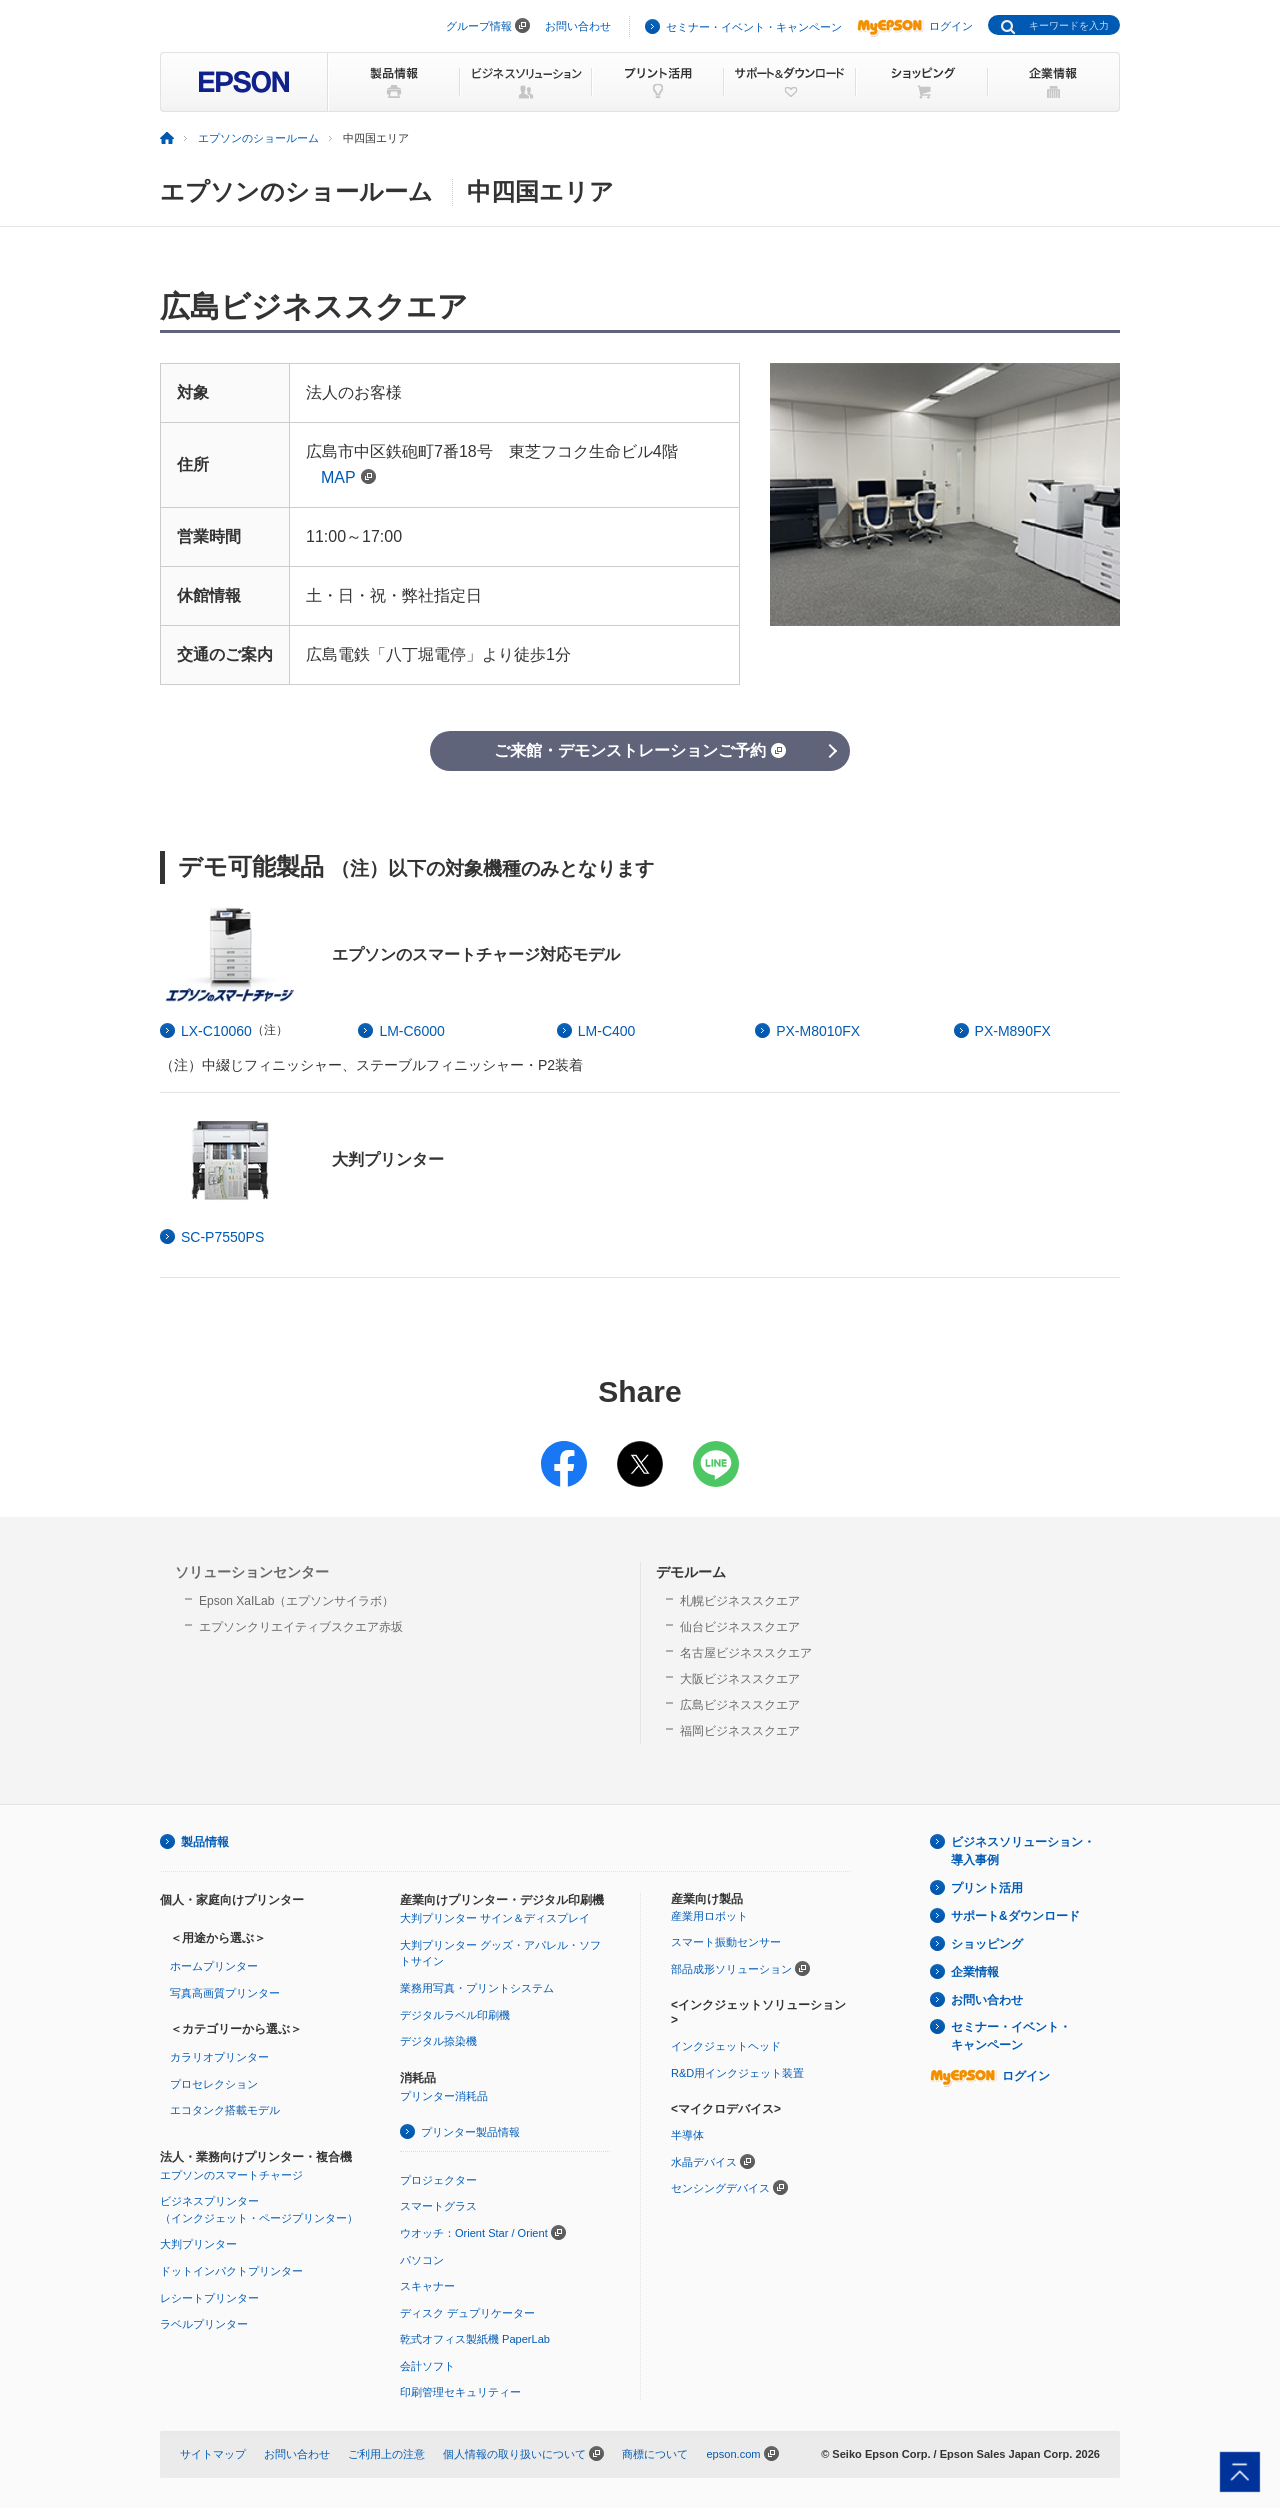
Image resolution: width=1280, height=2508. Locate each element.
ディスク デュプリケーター (467, 2313)
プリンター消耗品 (444, 2096)
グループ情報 (479, 26)
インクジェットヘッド (726, 2046)
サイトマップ (213, 2454)
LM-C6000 (411, 1031)
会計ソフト (427, 2366)
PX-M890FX (1013, 1031)
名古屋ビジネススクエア (746, 1653)
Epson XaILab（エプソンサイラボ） (296, 1601)
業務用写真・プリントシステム (477, 1988)
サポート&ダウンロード (1015, 1916)
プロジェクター (438, 2180)
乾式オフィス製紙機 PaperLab (475, 2339)
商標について (655, 2454)
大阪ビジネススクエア (740, 1679)
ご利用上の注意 (386, 2454)
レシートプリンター (209, 2298)
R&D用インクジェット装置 (737, 2073)
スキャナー (427, 2286)
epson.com (733, 2454)
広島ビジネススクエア (740, 1705)
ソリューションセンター (252, 1572)
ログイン (915, 26)
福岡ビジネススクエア (740, 1731)
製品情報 (205, 1842)
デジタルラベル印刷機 (455, 2015)
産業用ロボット (709, 1916)
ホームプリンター (214, 1966)
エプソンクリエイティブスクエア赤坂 (301, 1627)
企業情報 (975, 1972)
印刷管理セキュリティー (460, 2392)
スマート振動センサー (726, 1942)
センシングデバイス (720, 2188)
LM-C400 (607, 1031)
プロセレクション (214, 2084)
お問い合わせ (578, 26)
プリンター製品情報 (470, 2132)
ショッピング (987, 1944)
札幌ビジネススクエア (740, 1601)
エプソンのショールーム (258, 138)
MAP (348, 477)
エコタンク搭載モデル (225, 2110)
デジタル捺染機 (438, 2041)
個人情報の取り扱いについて (514, 2454)
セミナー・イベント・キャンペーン (754, 27)
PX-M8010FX (818, 1031)
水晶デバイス (704, 2162)
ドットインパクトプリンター (231, 2271)
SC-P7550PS (222, 1237)
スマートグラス (438, 2206)
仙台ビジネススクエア (740, 1627)
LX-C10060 (216, 1031)
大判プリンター (198, 2244)
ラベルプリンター (204, 2324)
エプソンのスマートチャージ (231, 2175)
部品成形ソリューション (731, 1969)
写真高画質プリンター (225, 1993)
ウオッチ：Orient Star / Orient (474, 2233)
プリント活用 (987, 1888)
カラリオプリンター (219, 2057)
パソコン (422, 2260)
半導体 (687, 2135)
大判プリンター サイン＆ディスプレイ (495, 1918)
